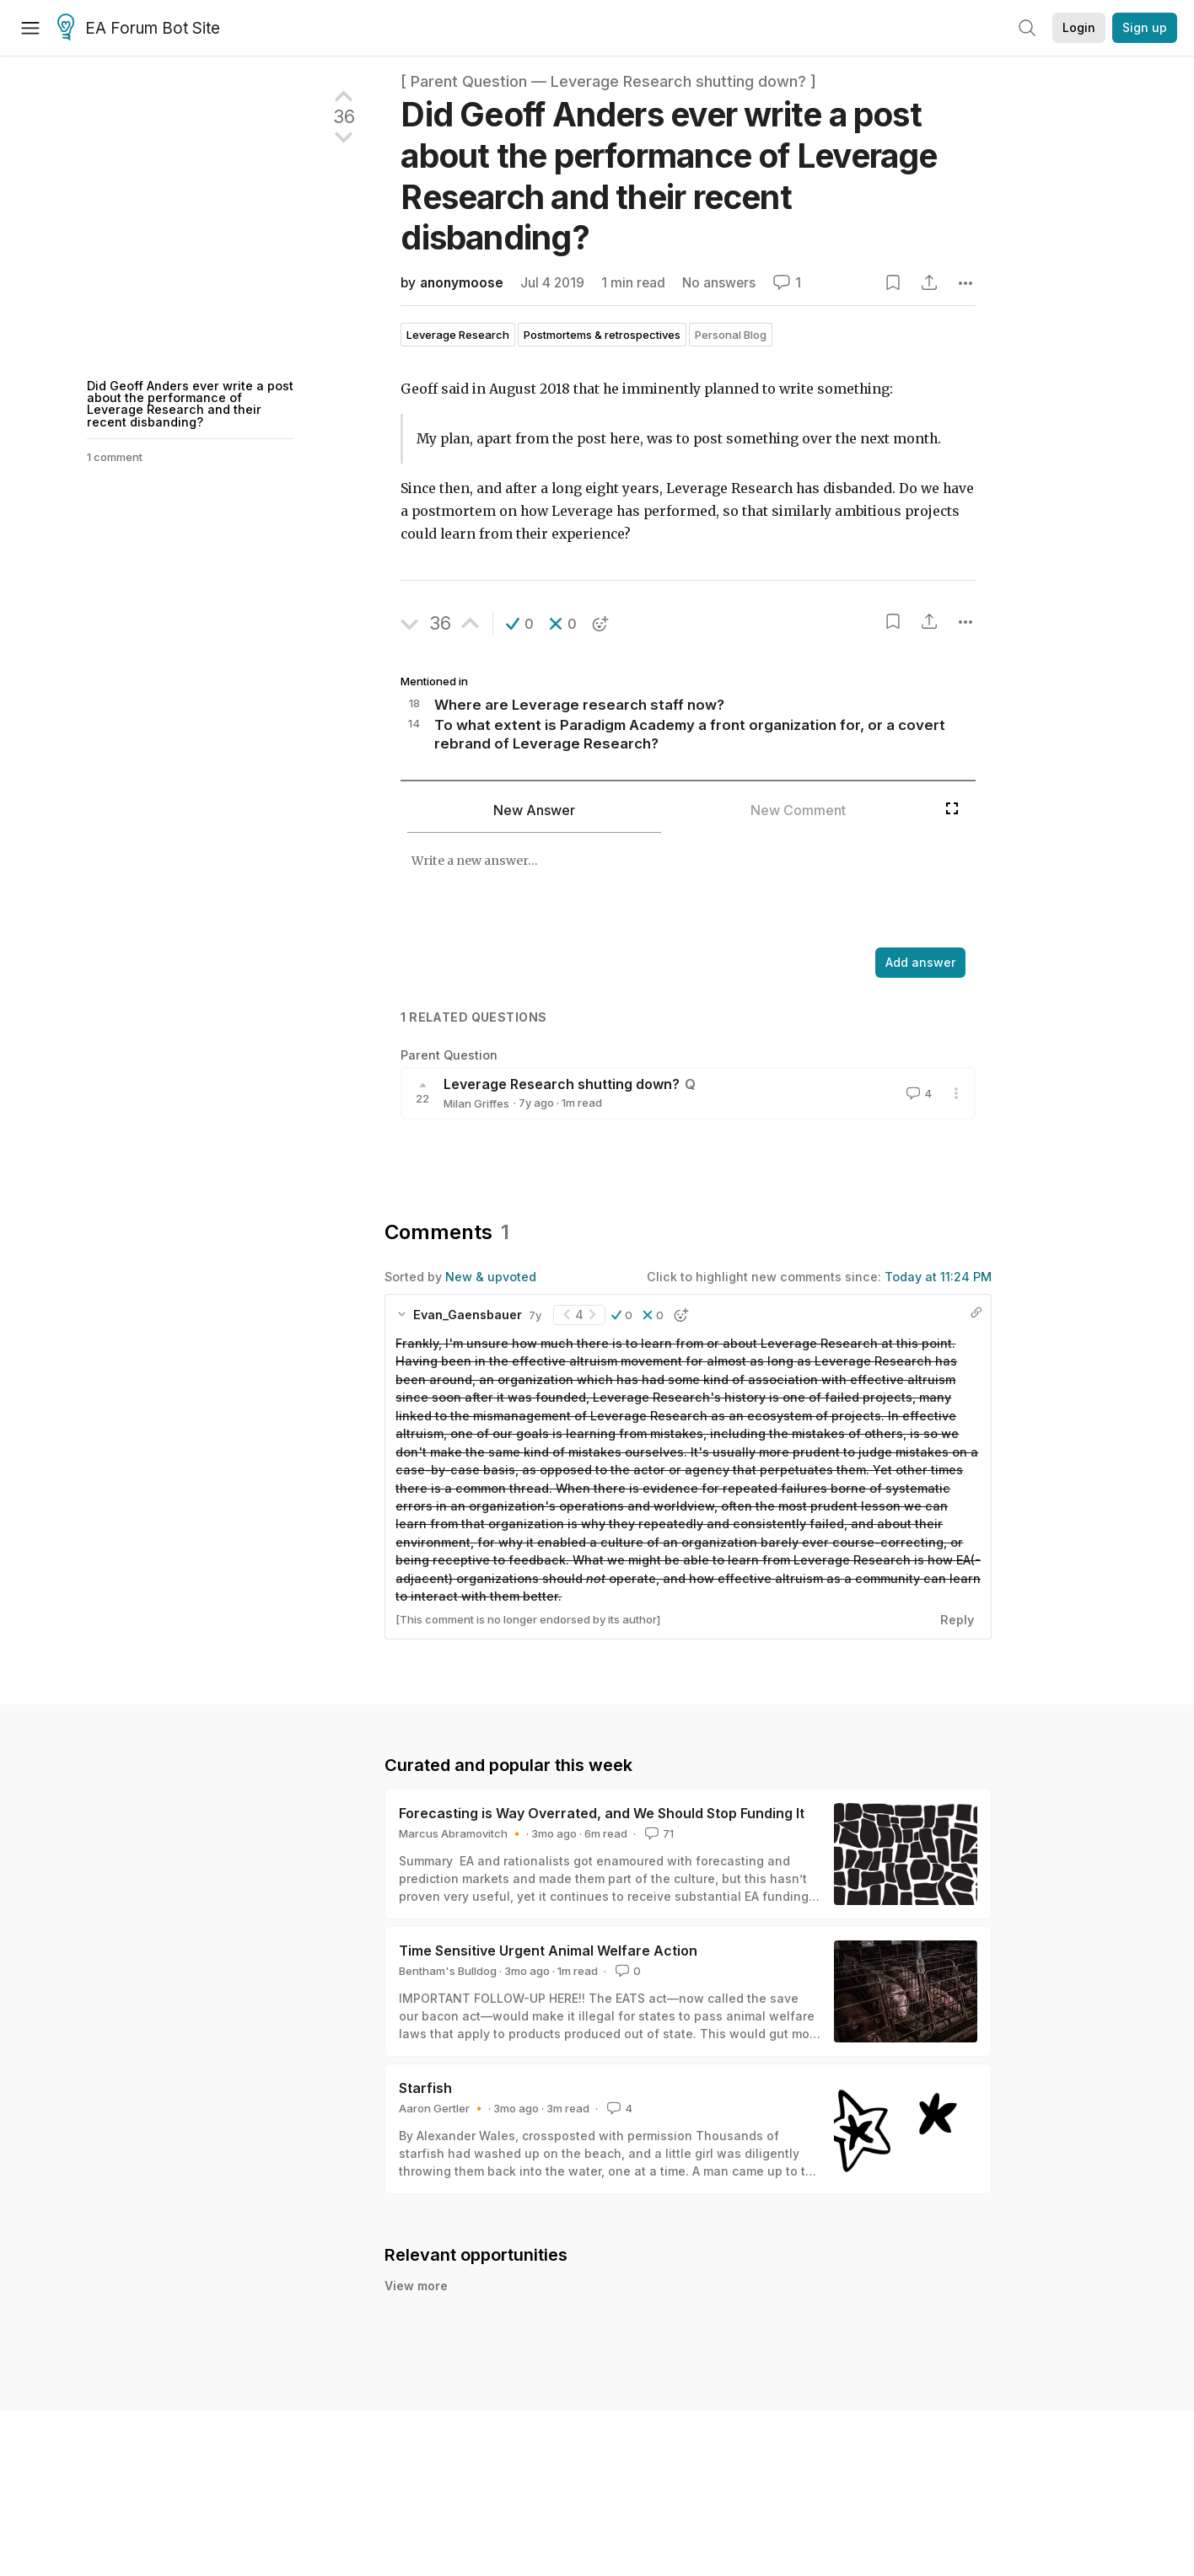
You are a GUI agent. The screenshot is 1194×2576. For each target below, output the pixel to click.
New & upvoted (490, 1276)
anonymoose (461, 283)
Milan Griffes (476, 1103)
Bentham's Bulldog (448, 1971)
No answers (719, 283)
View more (416, 2285)
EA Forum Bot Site (138, 29)
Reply (957, 1620)
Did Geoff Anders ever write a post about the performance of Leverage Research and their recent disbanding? (190, 403)
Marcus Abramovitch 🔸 (461, 1833)
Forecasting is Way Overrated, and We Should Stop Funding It (601, 1813)
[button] (520, 624)
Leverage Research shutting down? (562, 1084)
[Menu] (30, 28)
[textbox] (668, 892)
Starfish (425, 2088)
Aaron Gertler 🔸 (442, 2108)
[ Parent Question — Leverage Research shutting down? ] (608, 81)
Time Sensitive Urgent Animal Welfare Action (548, 1950)
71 (658, 1833)
